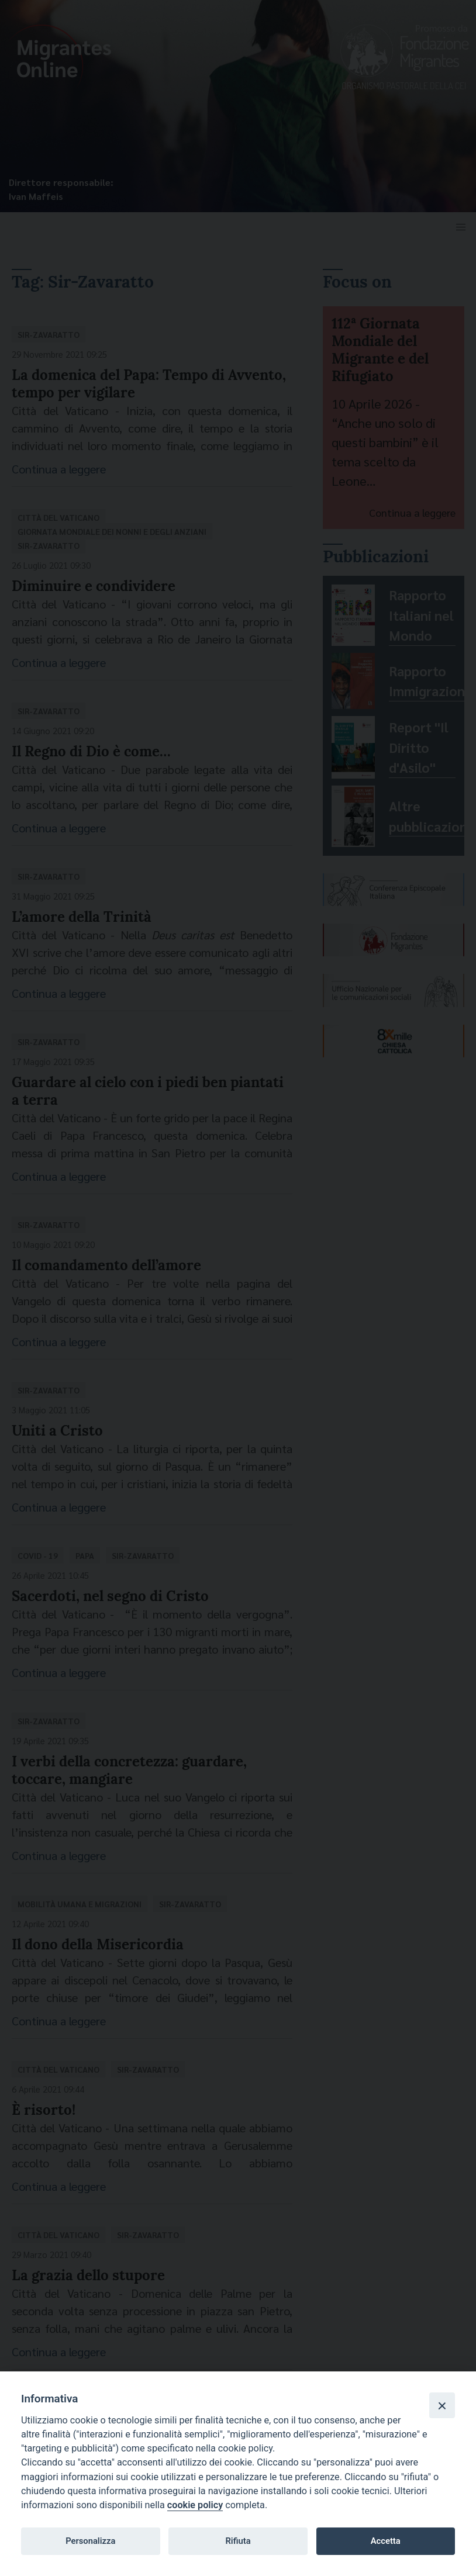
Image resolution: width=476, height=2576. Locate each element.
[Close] (442, 2405)
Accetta (386, 2541)
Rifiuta (237, 2541)
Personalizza (90, 2541)
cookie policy (195, 2505)
